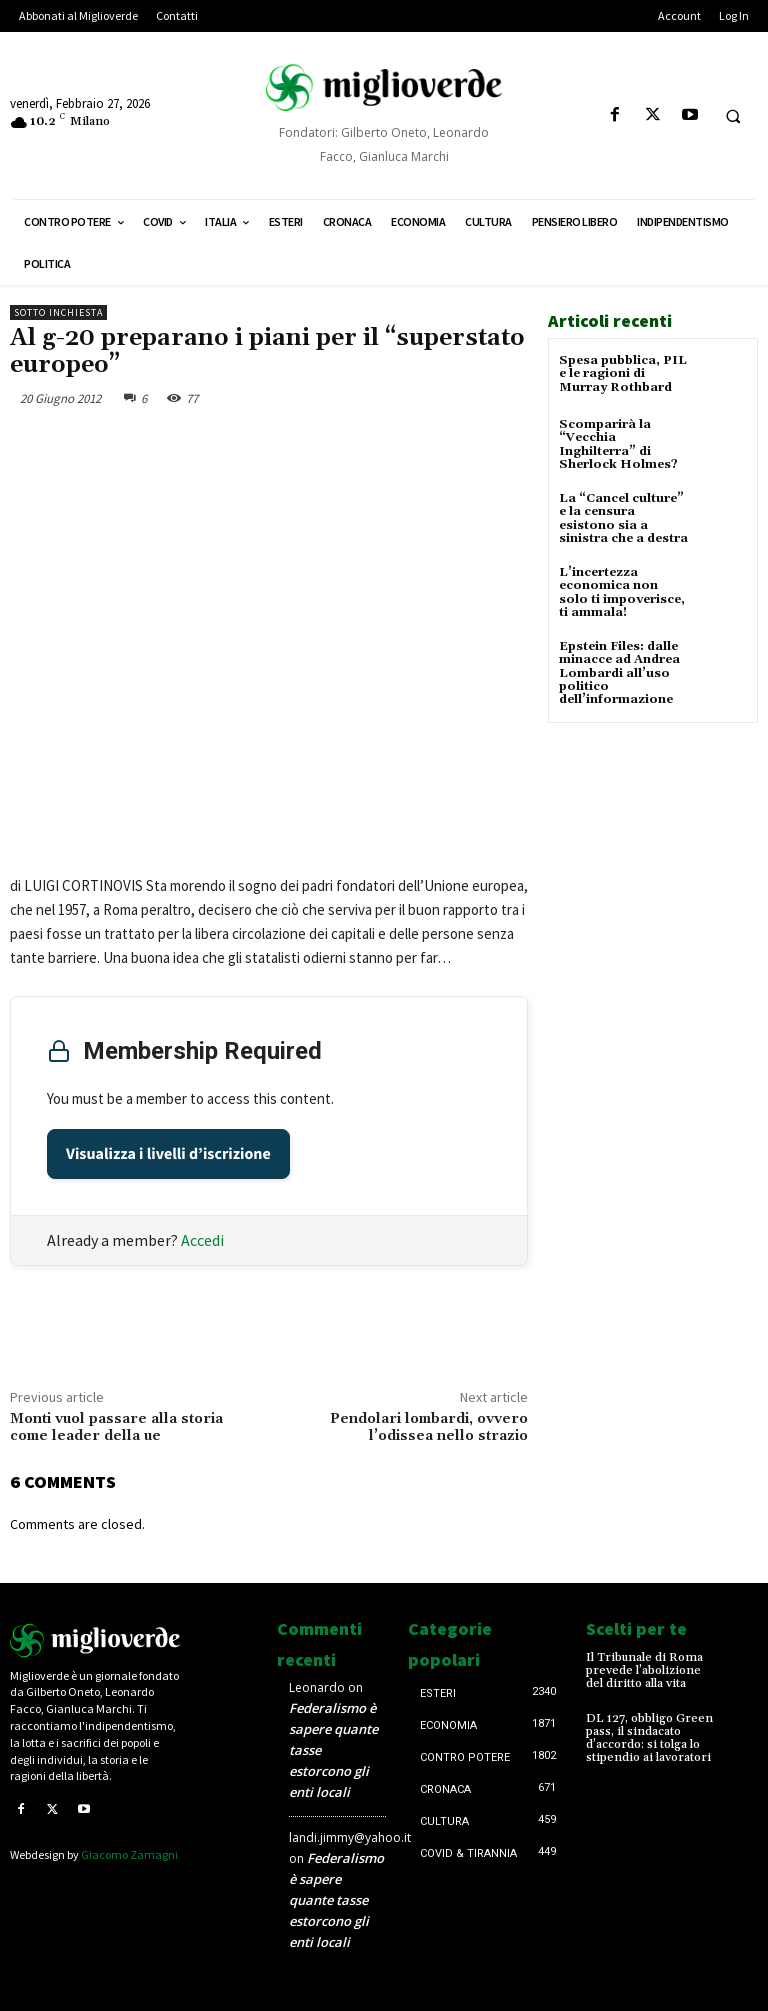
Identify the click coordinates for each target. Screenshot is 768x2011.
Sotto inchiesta (58, 312)
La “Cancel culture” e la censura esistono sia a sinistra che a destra (623, 518)
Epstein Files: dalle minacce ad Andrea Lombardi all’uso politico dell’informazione (619, 672)
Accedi (202, 1240)
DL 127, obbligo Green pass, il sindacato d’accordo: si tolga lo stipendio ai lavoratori (649, 1737)
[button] (733, 116)
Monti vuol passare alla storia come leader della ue (116, 1427)
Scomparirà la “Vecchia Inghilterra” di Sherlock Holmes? (618, 444)
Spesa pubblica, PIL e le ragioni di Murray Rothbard (622, 373)
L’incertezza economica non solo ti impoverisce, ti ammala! (622, 592)
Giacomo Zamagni (129, 1854)
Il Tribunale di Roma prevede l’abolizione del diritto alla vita (644, 1670)
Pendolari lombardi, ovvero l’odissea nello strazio (429, 1427)
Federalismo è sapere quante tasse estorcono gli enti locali (336, 1900)
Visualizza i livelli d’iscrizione (168, 1154)
